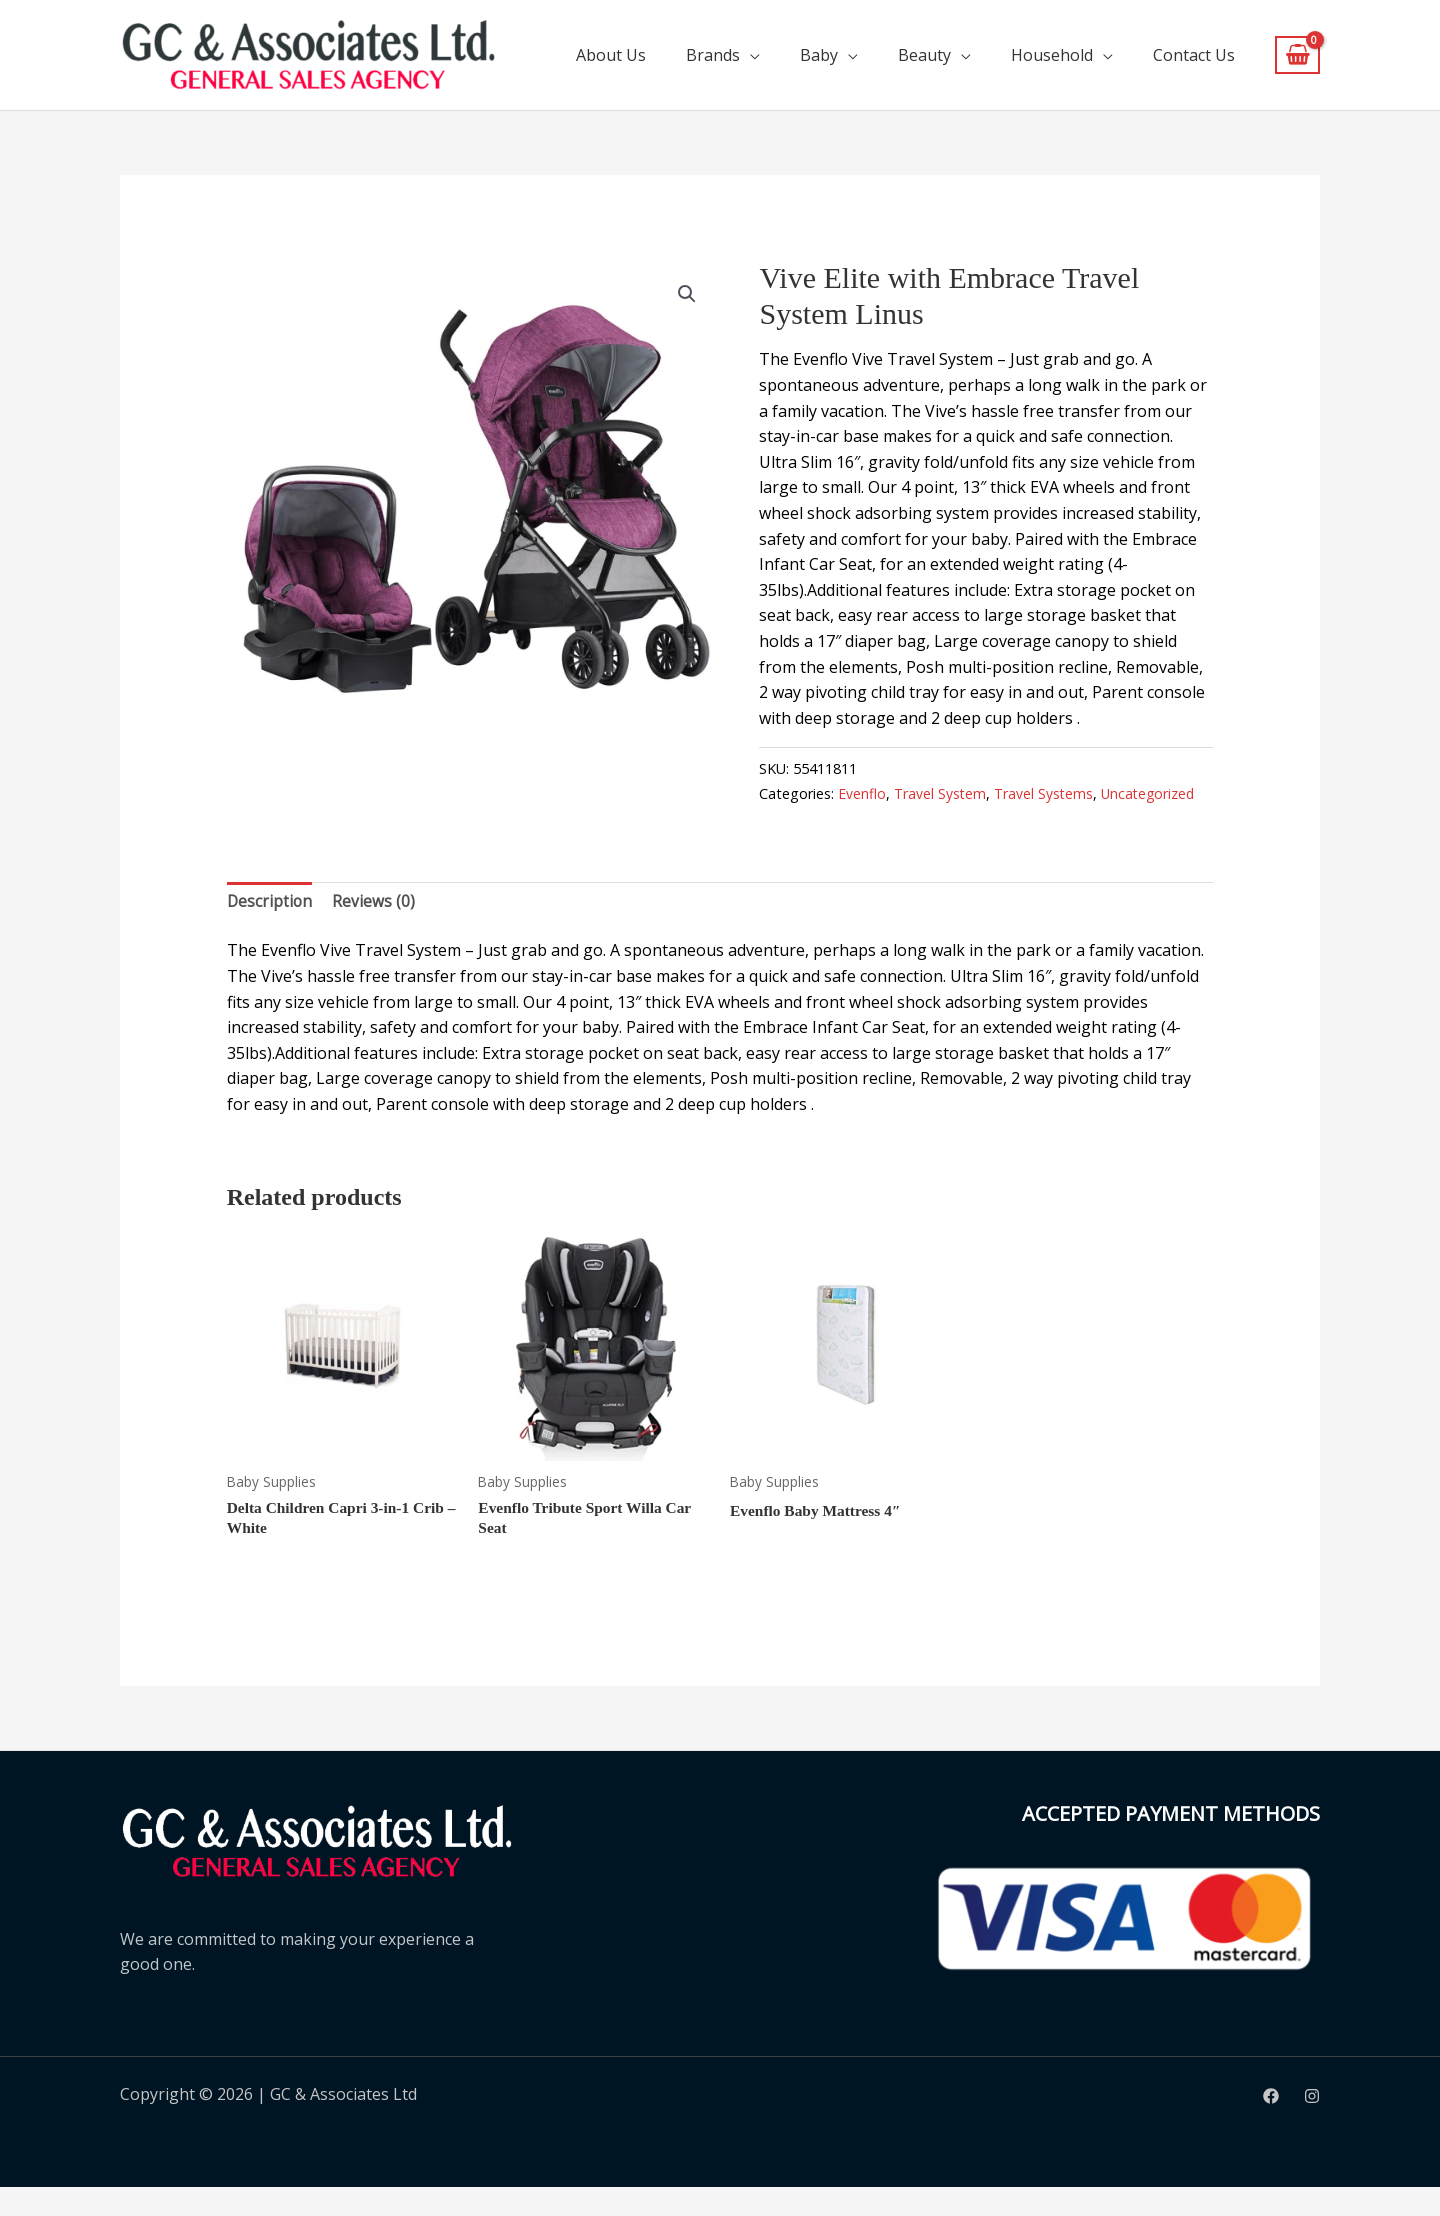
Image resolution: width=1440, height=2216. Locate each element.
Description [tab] (270, 928)
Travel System (941, 793)
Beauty (924, 55)
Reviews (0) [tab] (375, 928)
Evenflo (862, 793)
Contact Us (1194, 55)
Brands (713, 55)
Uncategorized (807, 819)
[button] (686, 294)
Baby (819, 55)
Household (1052, 55)
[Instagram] (1312, 2125)
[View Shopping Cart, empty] (1297, 55)
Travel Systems (1046, 793)
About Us (611, 55)
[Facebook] (1271, 2125)
